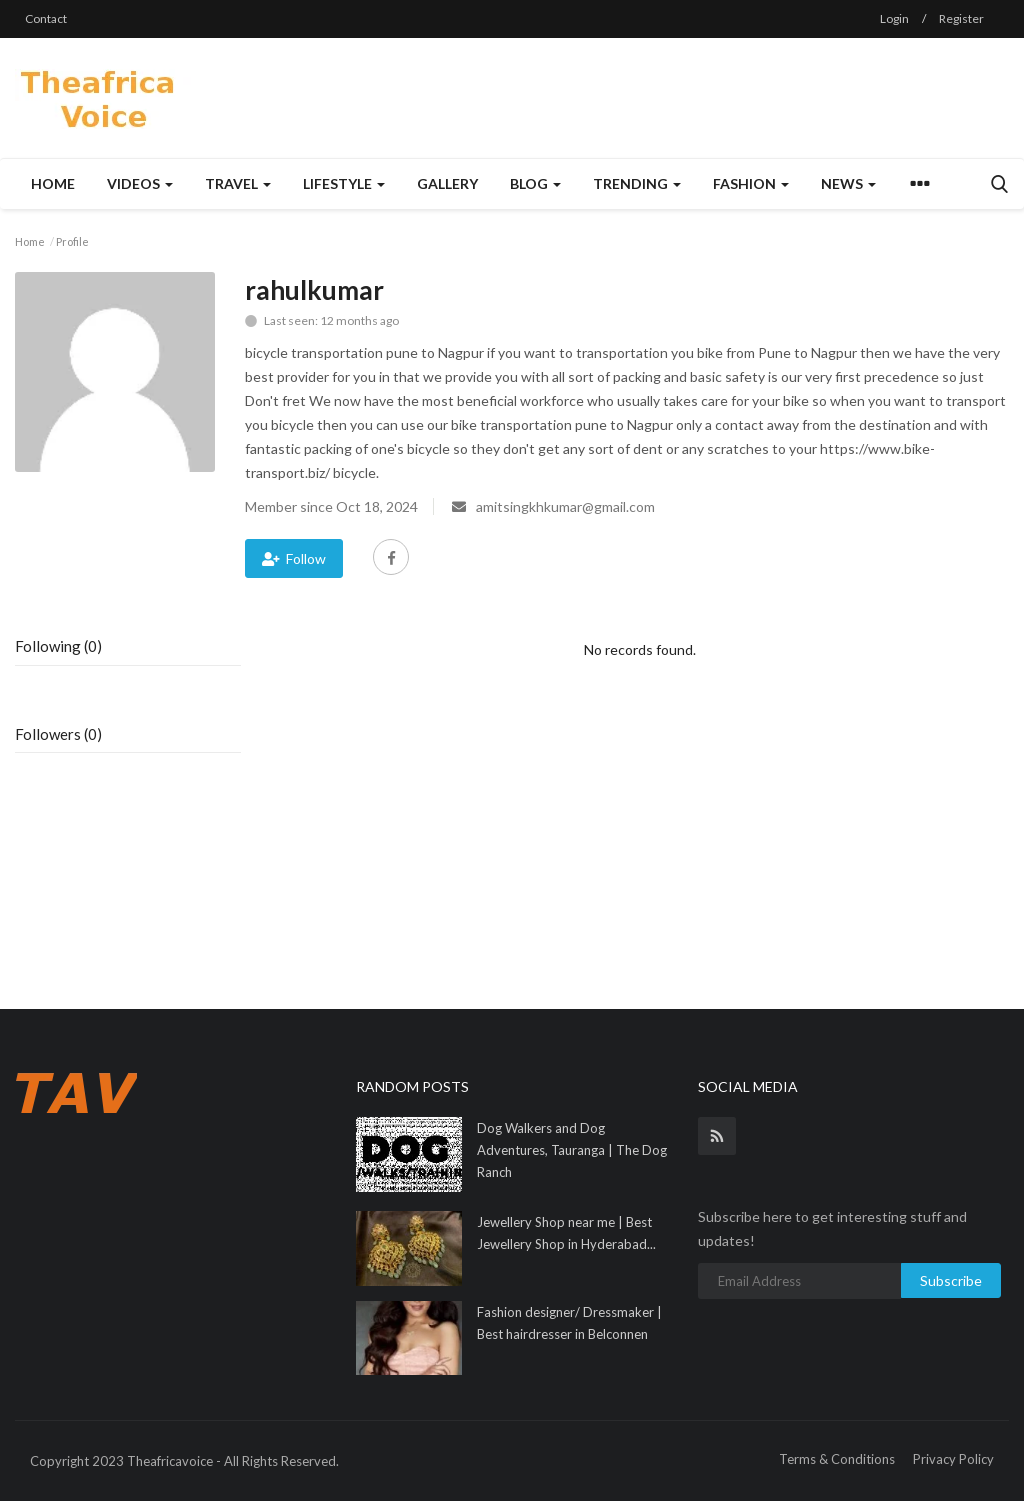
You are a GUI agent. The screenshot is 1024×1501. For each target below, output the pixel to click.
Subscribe (951, 1280)
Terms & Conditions (837, 1459)
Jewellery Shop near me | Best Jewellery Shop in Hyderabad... (566, 1233)
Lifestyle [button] (344, 183)
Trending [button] (637, 183)
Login (894, 18)
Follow (294, 558)
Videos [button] (140, 183)
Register (961, 18)
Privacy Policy (953, 1459)
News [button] (848, 183)
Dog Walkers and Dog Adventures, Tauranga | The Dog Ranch (572, 1150)
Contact (46, 18)
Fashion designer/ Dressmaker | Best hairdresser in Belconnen (569, 1323)
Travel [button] (238, 183)
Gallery (447, 183)
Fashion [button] (751, 183)
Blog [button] (535, 183)
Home (53, 183)
